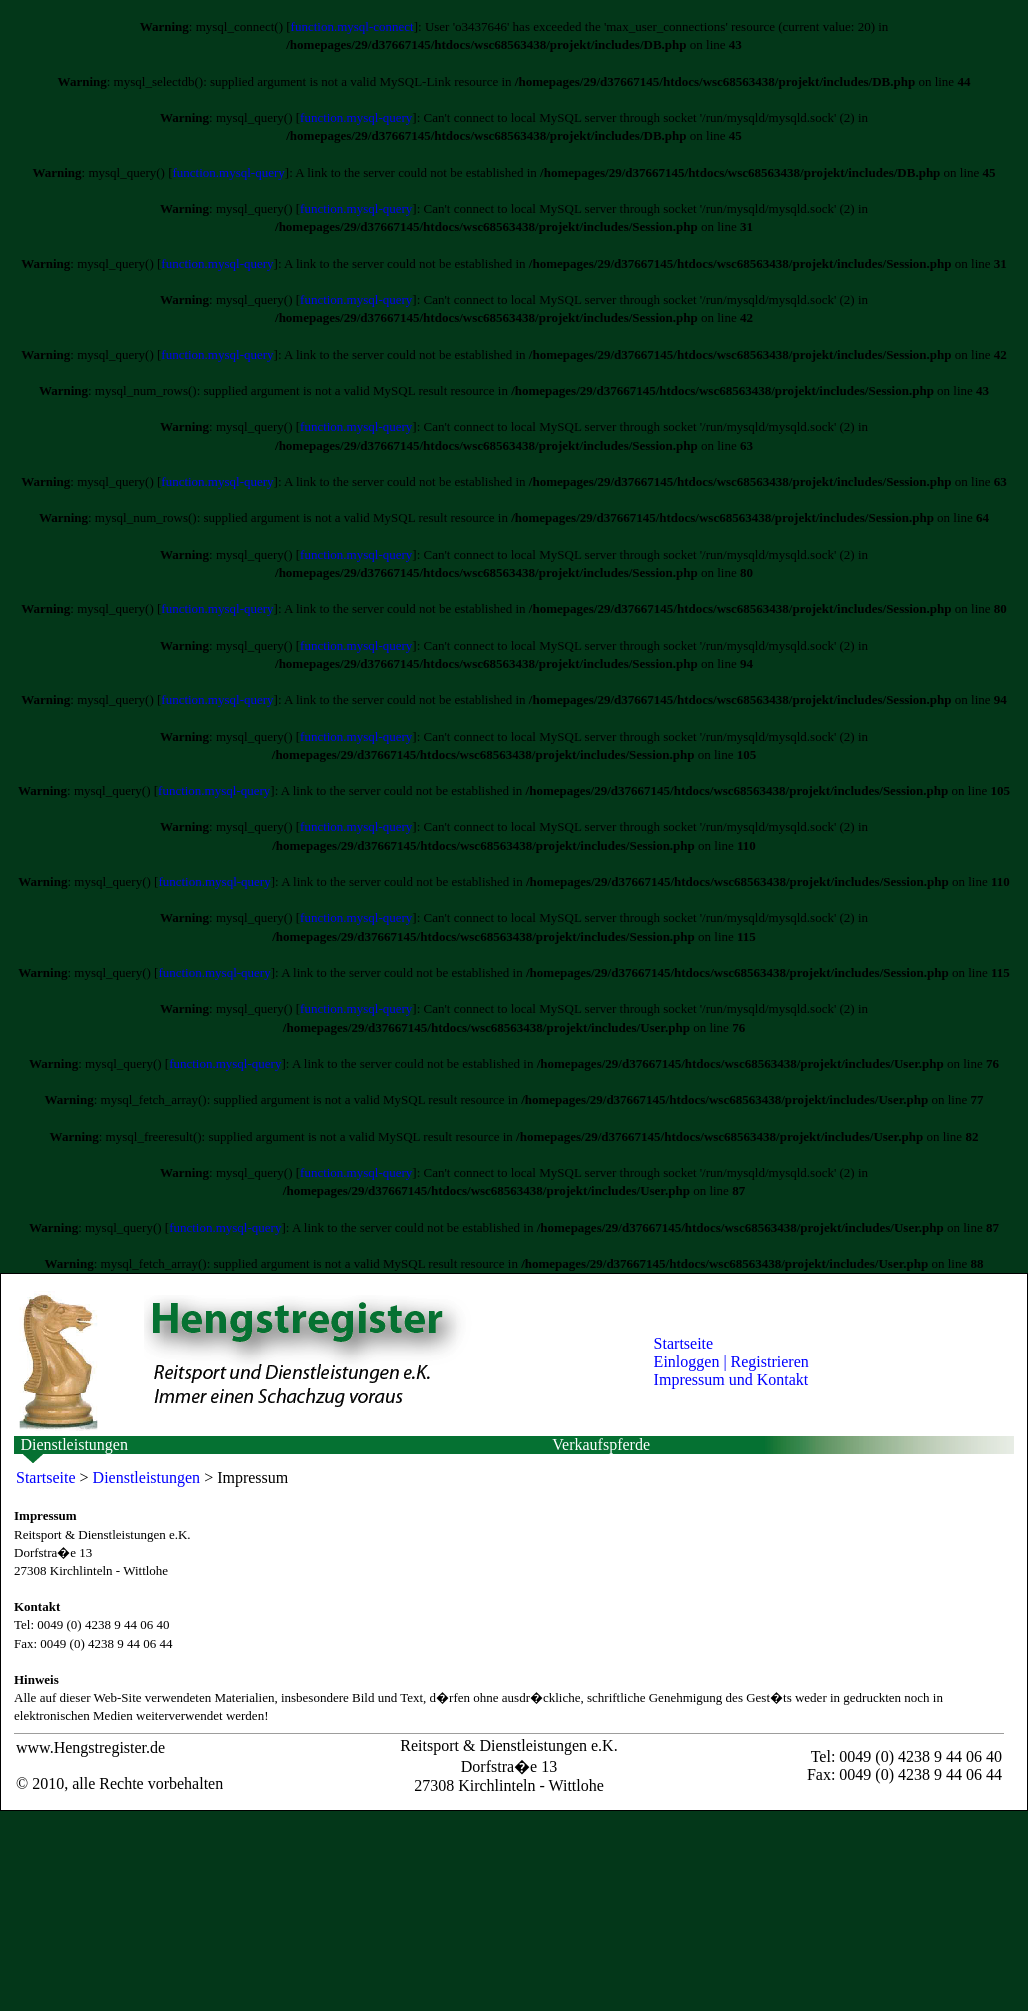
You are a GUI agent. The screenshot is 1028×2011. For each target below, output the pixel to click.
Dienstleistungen (74, 1444)
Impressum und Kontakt (731, 1379)
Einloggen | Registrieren (731, 1361)
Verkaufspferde (601, 1444)
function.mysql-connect (352, 26)
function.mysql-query (356, 117)
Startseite (684, 1343)
